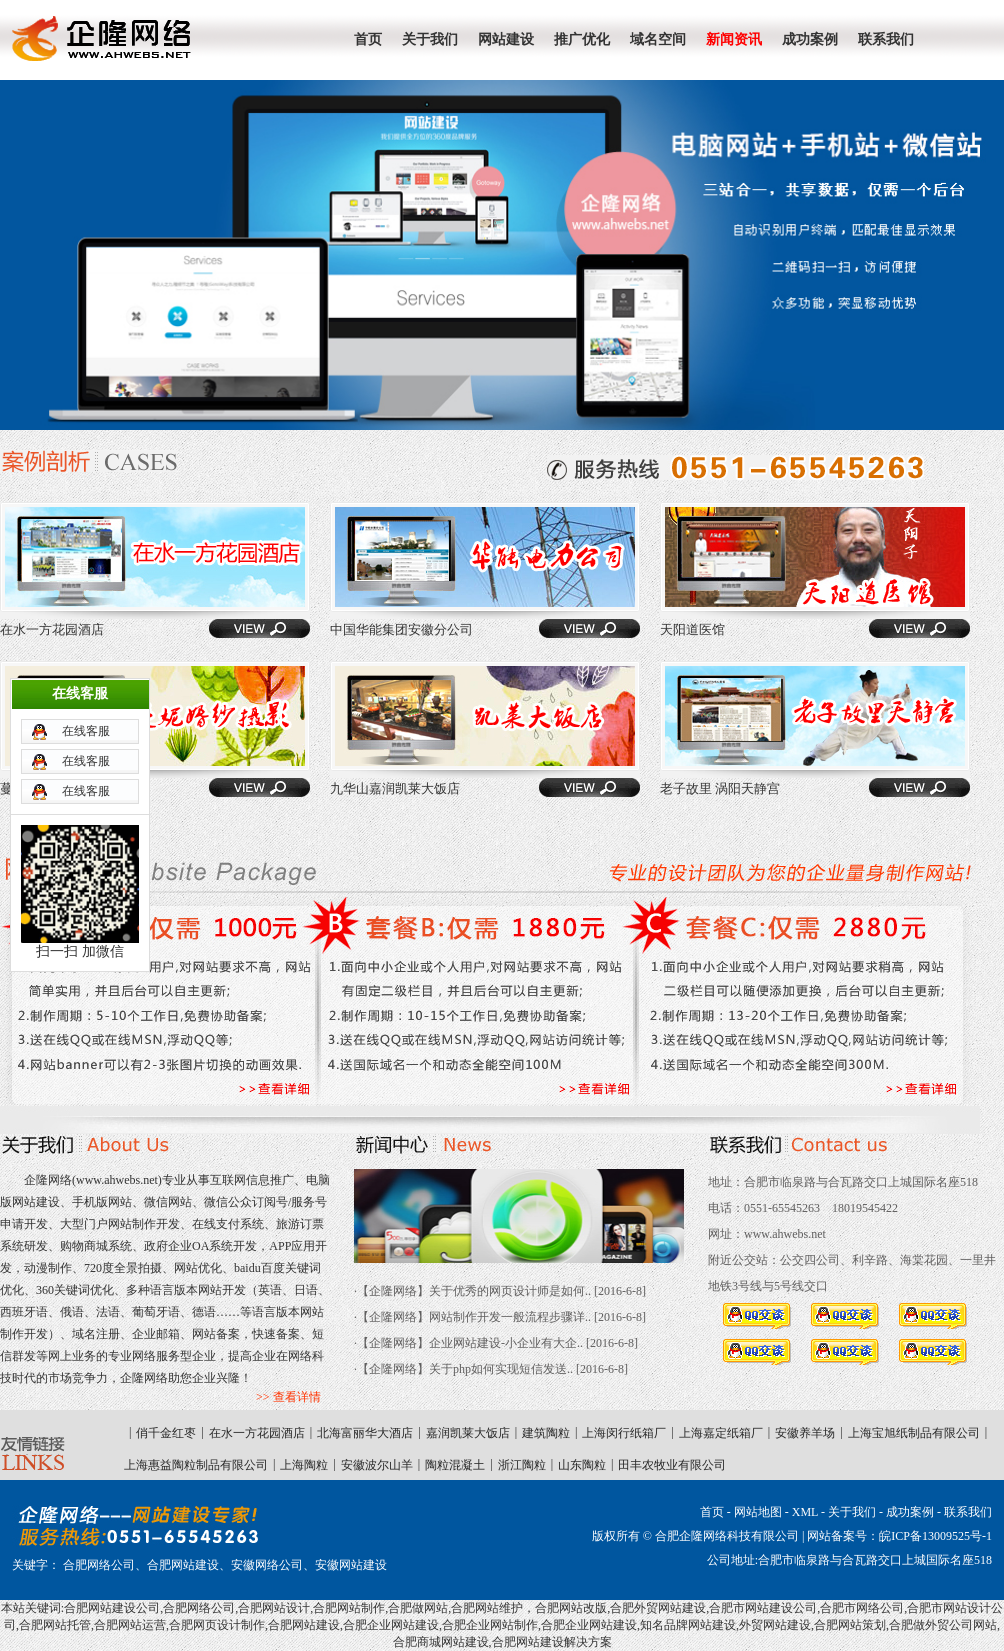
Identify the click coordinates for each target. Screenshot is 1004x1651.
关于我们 (852, 1512)
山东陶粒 (582, 1465)
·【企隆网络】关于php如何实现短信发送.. (463, 1369)
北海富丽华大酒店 (365, 1433)
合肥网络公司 (99, 1565)
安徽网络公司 (267, 1565)
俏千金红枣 (166, 1433)
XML (805, 1512)
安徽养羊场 (805, 1433)
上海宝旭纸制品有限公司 (914, 1433)
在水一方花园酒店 (257, 1433)
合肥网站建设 (183, 1565)
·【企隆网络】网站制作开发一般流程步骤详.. (472, 1317)
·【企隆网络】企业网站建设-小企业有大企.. (468, 1343)
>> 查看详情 (288, 1397)
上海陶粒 (304, 1465)
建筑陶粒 (546, 1433)
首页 (712, 1512)
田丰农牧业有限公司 (672, 1465)
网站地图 (758, 1512)
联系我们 (968, 1512)
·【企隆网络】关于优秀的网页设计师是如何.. (472, 1291)
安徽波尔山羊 (377, 1465)
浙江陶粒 (522, 1465)
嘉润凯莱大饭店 (468, 1433)
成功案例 (910, 1512)
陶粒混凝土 (455, 1465)
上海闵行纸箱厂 (624, 1433)
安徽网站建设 (351, 1565)
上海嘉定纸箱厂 (721, 1433)
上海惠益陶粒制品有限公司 (196, 1465)
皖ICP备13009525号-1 (935, 1536)
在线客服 (86, 645)
